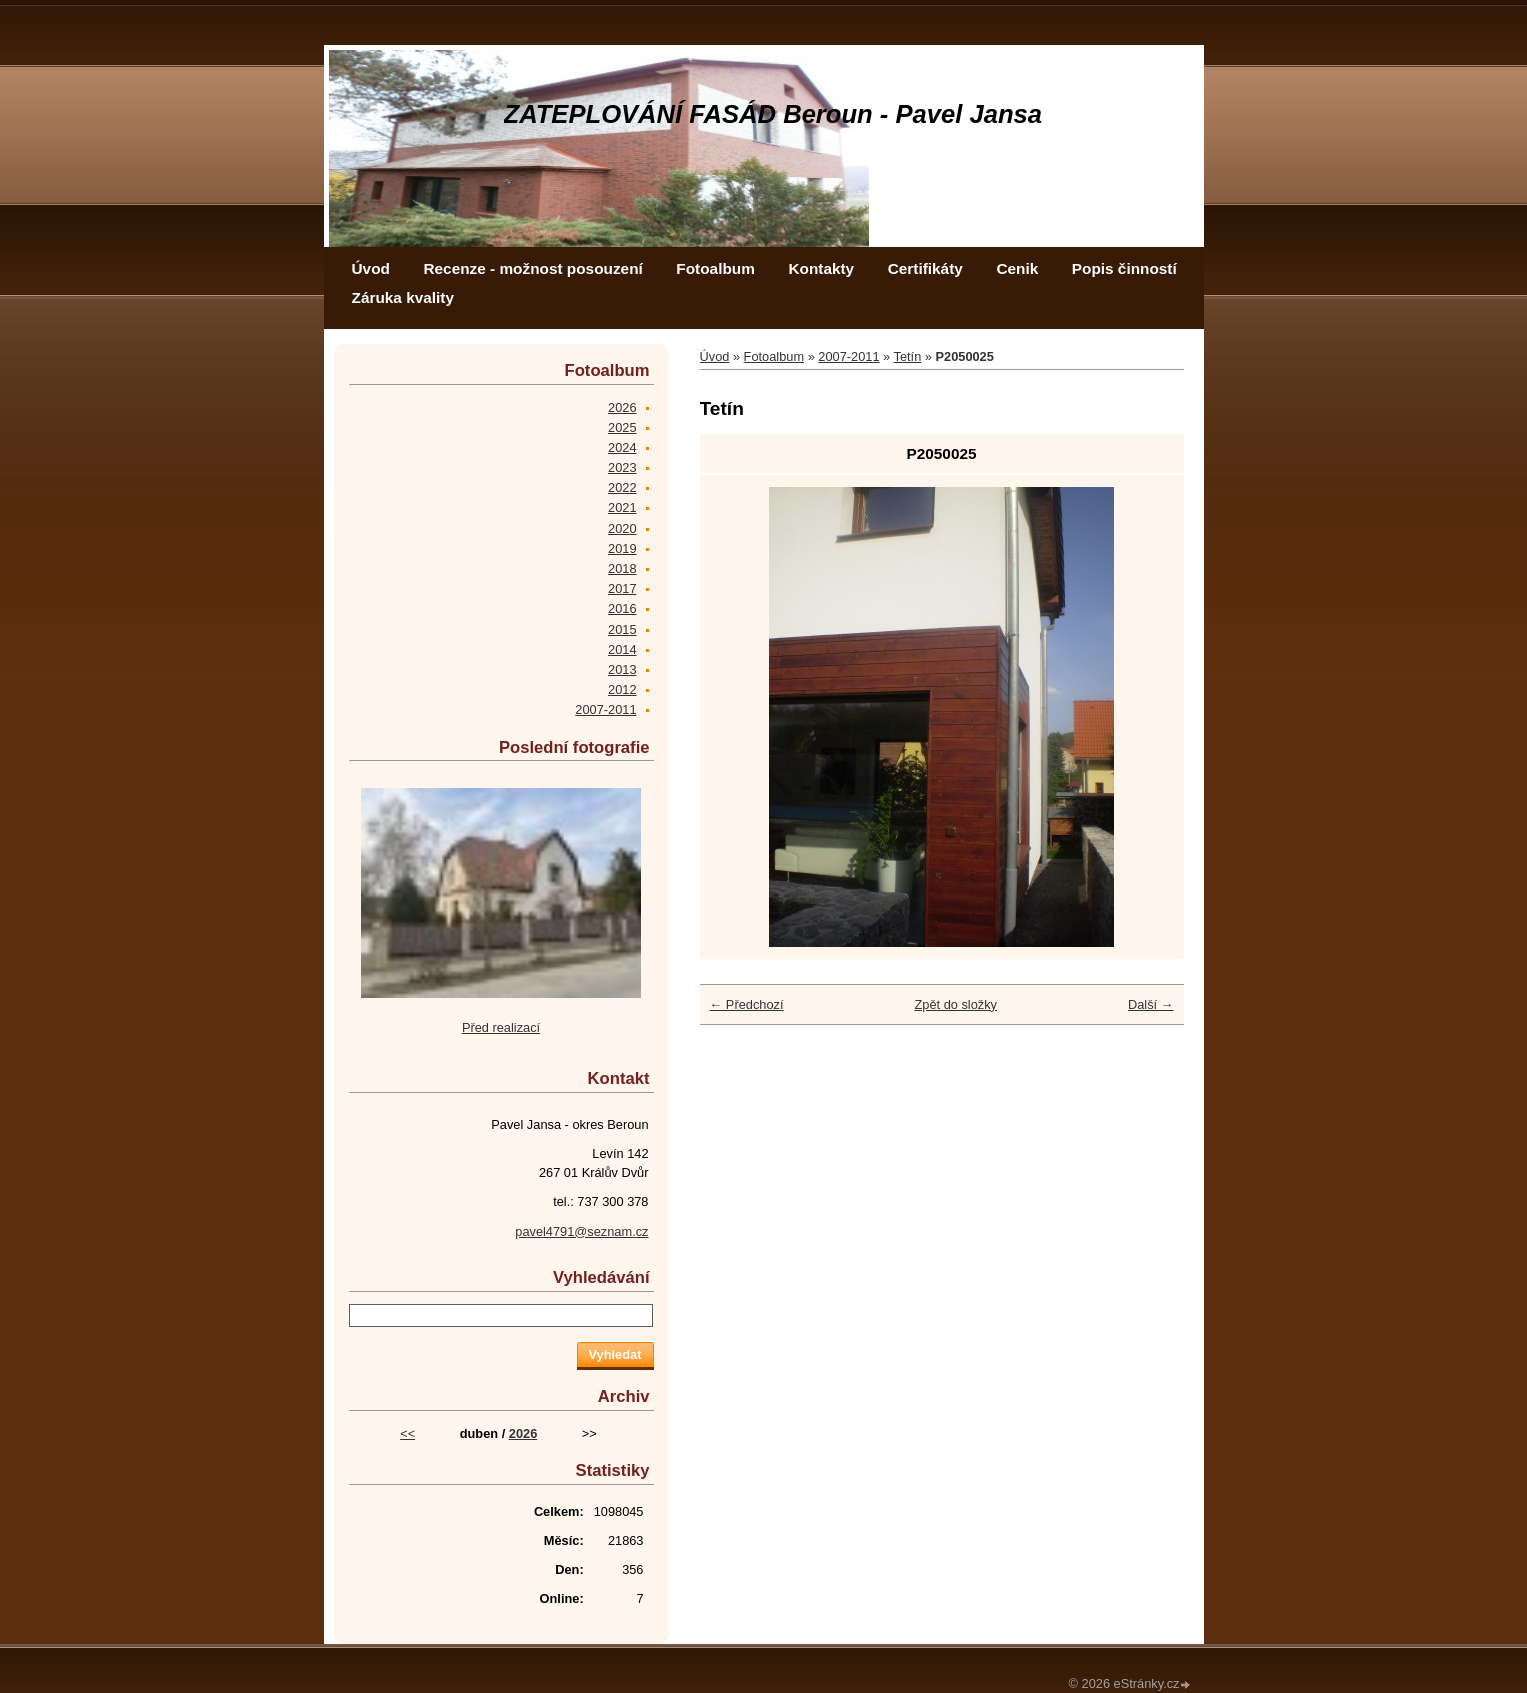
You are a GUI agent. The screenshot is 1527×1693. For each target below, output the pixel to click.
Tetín (908, 356)
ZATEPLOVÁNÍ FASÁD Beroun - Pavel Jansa (773, 114)
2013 (622, 669)
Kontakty (821, 268)
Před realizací (501, 1027)
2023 (622, 467)
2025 (622, 427)
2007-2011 (848, 356)
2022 (622, 487)
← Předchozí (747, 1004)
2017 (622, 588)
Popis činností (1124, 268)
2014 (622, 649)
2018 (622, 568)
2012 (622, 689)
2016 (622, 608)
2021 (622, 507)
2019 (622, 548)
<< (407, 1433)
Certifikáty (925, 268)
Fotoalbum (715, 268)
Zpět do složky (955, 1004)
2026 (622, 407)
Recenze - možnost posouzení (532, 268)
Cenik (1017, 268)
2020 (622, 528)
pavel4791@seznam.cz (581, 1231)
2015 (622, 629)
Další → (1151, 1004)
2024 (622, 447)
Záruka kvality (403, 297)
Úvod (371, 268)
